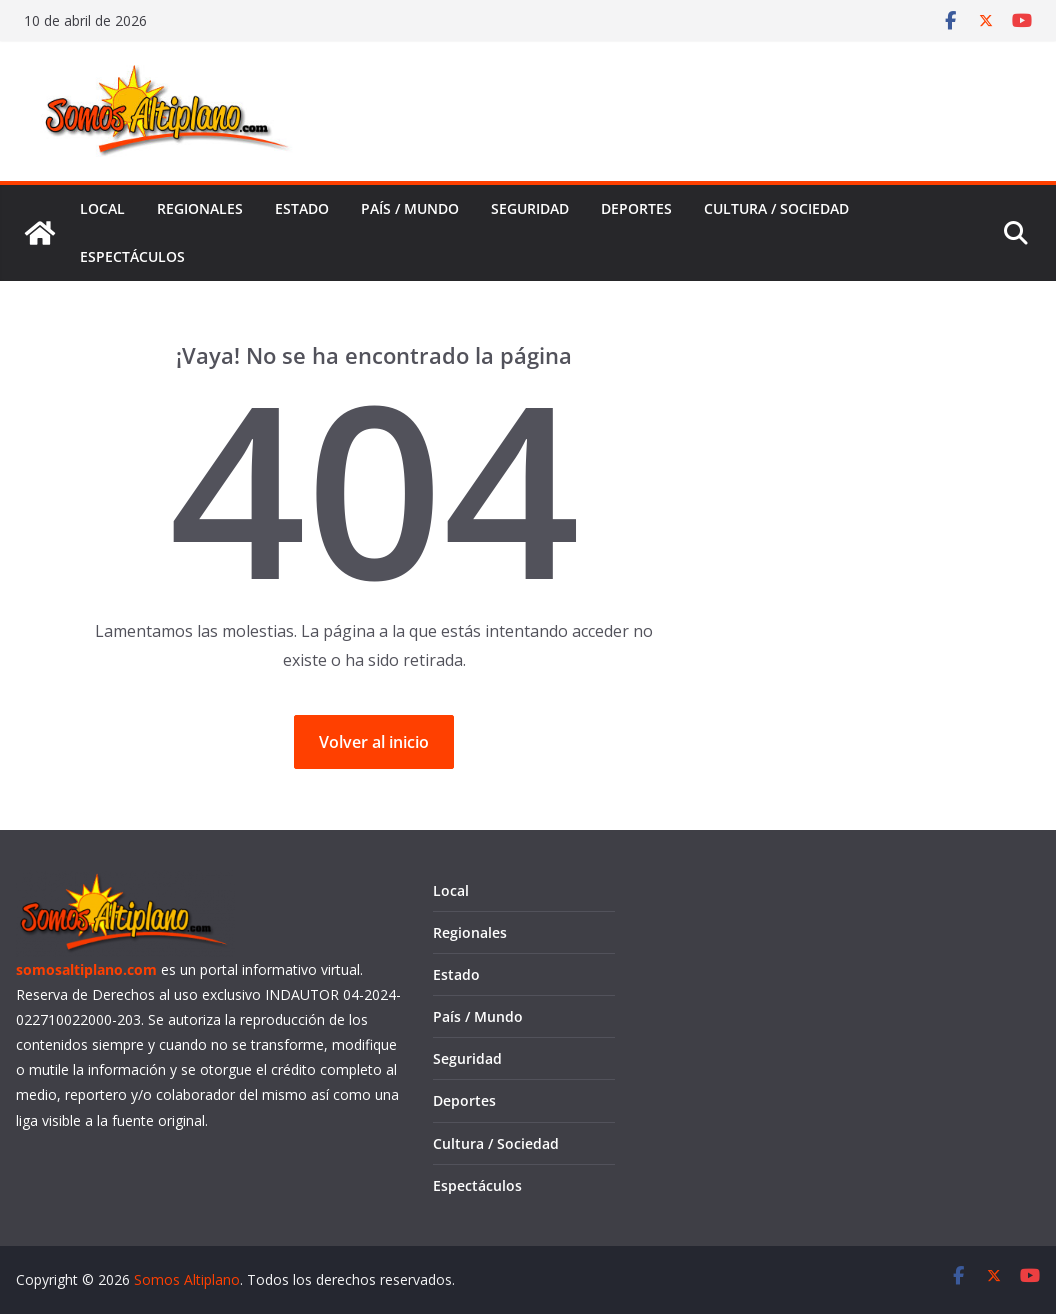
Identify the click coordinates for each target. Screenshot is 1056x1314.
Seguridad (530, 208)
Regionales (200, 208)
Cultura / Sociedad (776, 208)
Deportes (636, 208)
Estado (302, 208)
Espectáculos (132, 256)
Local (102, 208)
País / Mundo (410, 208)
